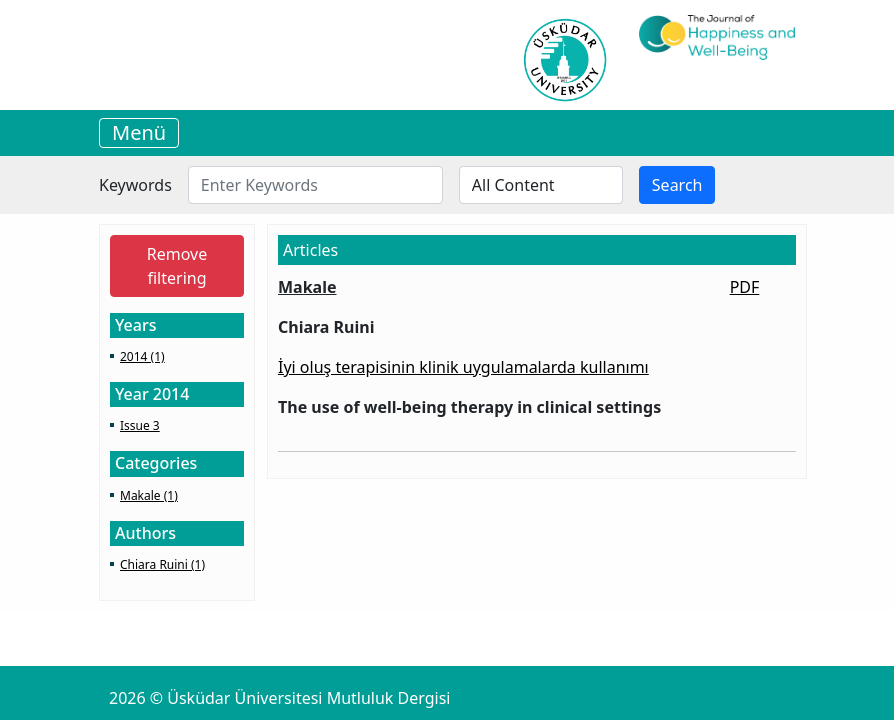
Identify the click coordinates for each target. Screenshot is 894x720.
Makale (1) (149, 495)
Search (677, 185)
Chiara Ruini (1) (162, 564)
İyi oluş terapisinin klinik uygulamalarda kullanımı (463, 367)
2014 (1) (142, 356)
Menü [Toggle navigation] (139, 132)
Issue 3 (140, 425)
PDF (745, 287)
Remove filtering (177, 266)
